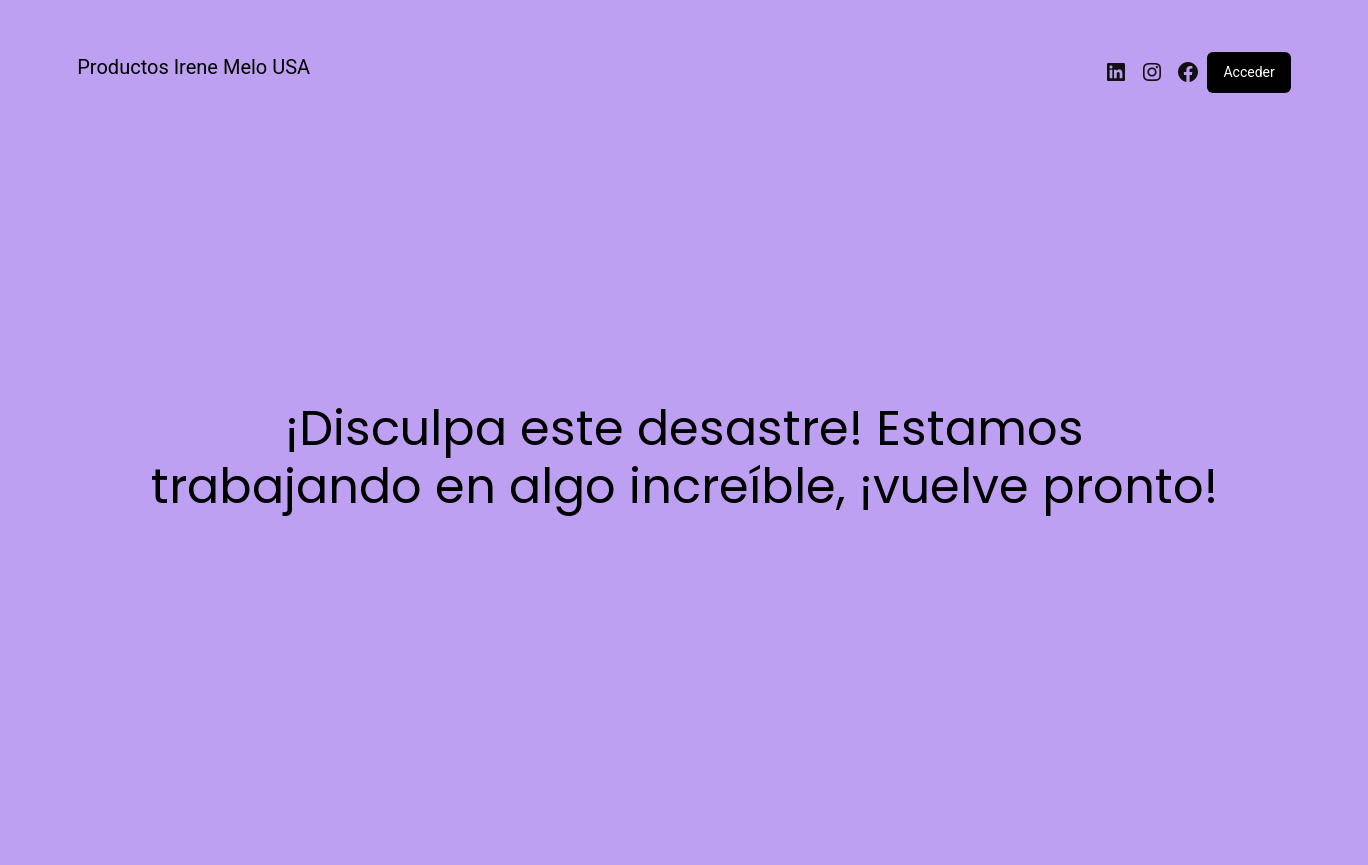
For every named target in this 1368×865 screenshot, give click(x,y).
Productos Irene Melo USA (193, 67)
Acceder (1248, 72)
